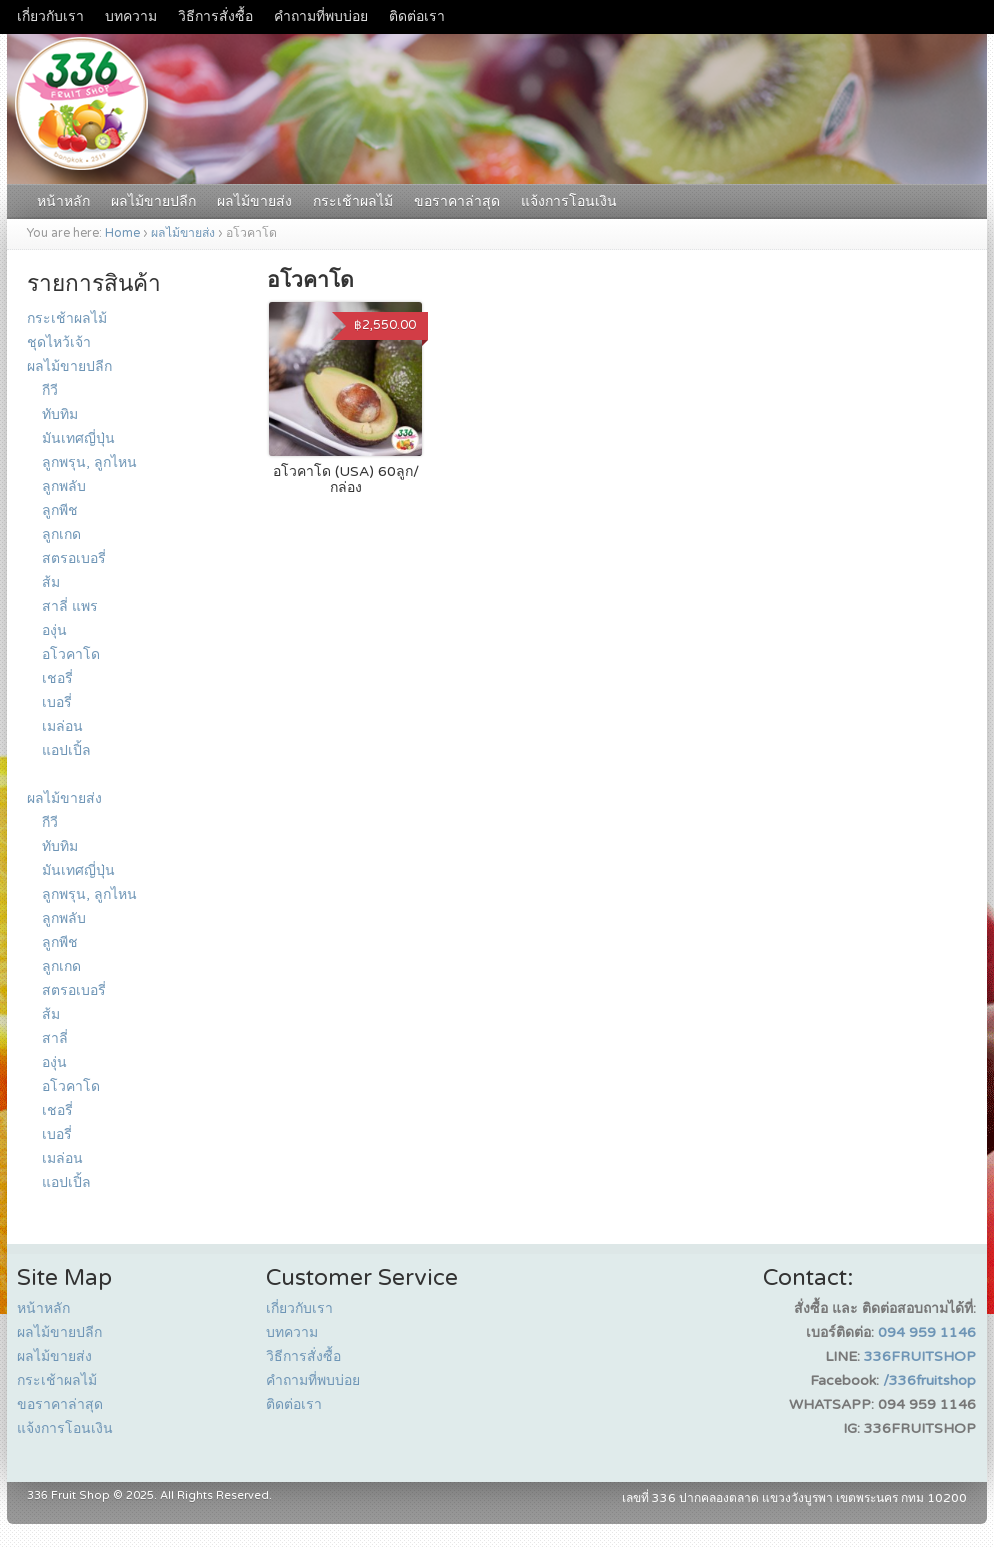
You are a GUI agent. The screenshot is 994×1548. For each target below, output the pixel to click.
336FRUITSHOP (920, 1356)
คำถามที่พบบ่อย (321, 16)
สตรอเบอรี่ (74, 558)
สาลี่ (55, 1038)
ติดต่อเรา (417, 16)
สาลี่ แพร (70, 606)
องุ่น (54, 630)
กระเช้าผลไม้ (353, 201)
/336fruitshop (929, 1380)
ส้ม (51, 582)
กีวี (50, 390)
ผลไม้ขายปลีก (153, 201)
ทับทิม (60, 414)
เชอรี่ (57, 678)
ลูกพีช (60, 510)
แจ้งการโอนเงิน (569, 201)
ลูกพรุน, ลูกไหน (89, 462)
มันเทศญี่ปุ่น (78, 438)
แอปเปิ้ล (66, 750)
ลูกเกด (61, 534)
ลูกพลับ (64, 486)
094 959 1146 (927, 1332)
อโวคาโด (71, 654)
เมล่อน (62, 726)
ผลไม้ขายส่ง (254, 201)
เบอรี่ (57, 702)
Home (122, 233)
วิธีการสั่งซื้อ (215, 16)
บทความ (131, 16)
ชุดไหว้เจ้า (59, 342)
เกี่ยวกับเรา (50, 16)
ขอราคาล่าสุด (457, 201)
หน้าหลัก (63, 201)
